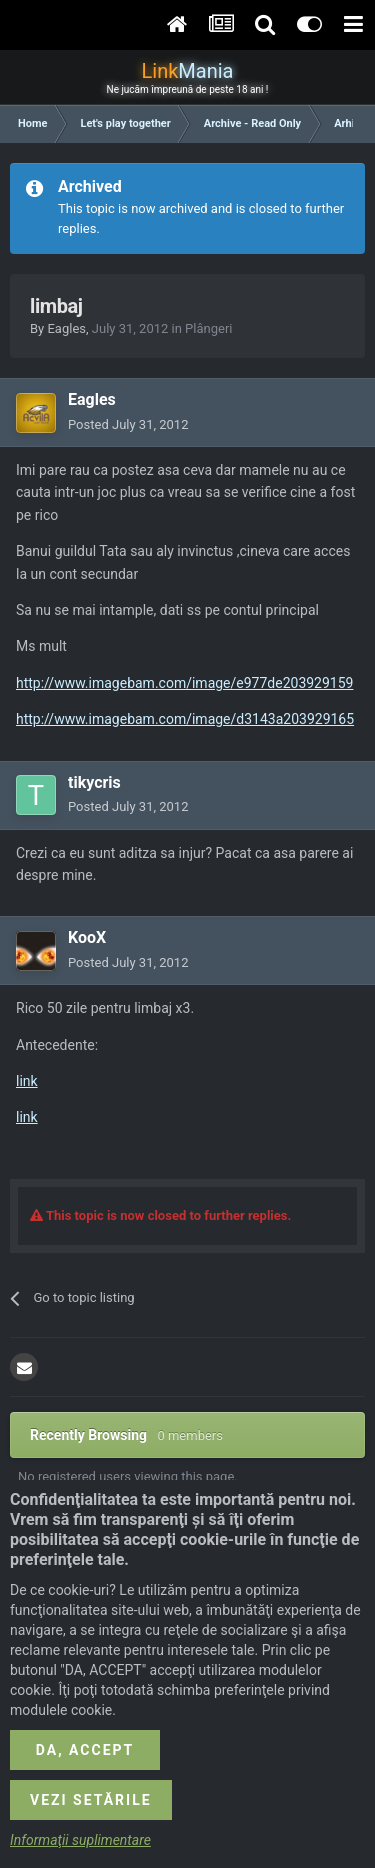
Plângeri (208, 328)
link (27, 1081)
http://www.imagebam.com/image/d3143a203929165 (185, 719)
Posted (128, 424)
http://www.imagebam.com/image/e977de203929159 (184, 683)
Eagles (66, 328)
